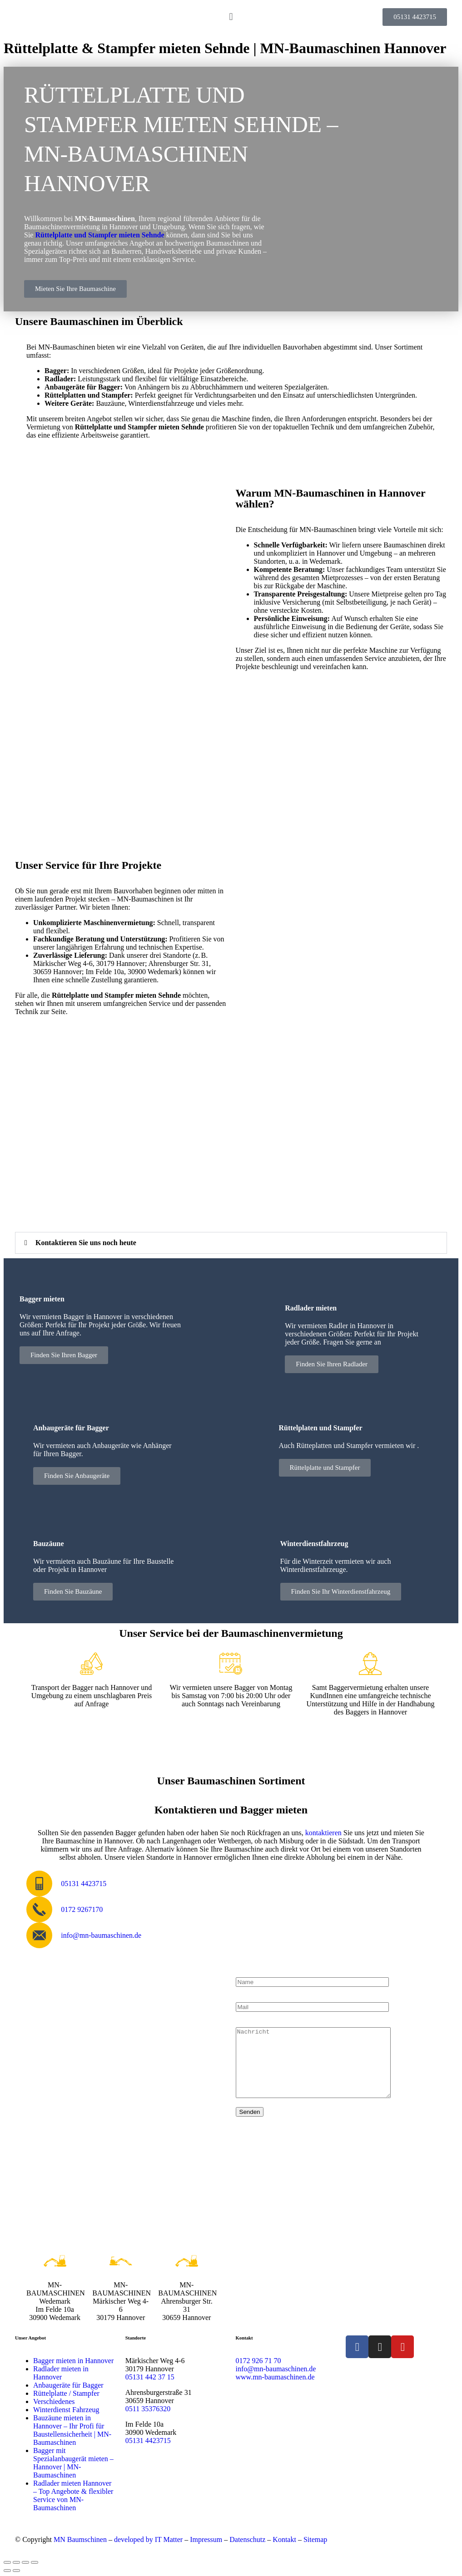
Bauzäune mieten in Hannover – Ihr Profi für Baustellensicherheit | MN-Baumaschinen (72, 2430)
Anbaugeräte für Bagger (68, 2385)
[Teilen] (25, 2562)
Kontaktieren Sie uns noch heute (85, 1242)
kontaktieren (323, 1833)
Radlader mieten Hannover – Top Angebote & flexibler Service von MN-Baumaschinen (73, 2495)
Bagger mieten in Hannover (73, 2360)
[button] (231, 16)
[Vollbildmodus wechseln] (16, 2562)
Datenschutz (247, 2539)
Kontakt (284, 2539)
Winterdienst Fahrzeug (66, 2409)
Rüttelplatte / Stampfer (66, 2393)
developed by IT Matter (148, 2539)
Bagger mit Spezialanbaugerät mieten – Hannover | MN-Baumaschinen (73, 2463)
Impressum (206, 2539)
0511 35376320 (147, 2409)
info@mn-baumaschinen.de (276, 2369)
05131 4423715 (148, 2440)
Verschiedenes (54, 2401)
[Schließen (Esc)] (34, 2562)
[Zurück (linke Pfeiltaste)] (7, 2570)
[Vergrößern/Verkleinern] (7, 2562)
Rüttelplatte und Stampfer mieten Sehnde (99, 235)
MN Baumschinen (80, 2539)
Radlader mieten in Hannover (61, 2373)
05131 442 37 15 (149, 2377)
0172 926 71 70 (258, 2360)
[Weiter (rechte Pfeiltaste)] (16, 2570)
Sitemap (315, 2539)
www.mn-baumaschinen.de (275, 2377)
